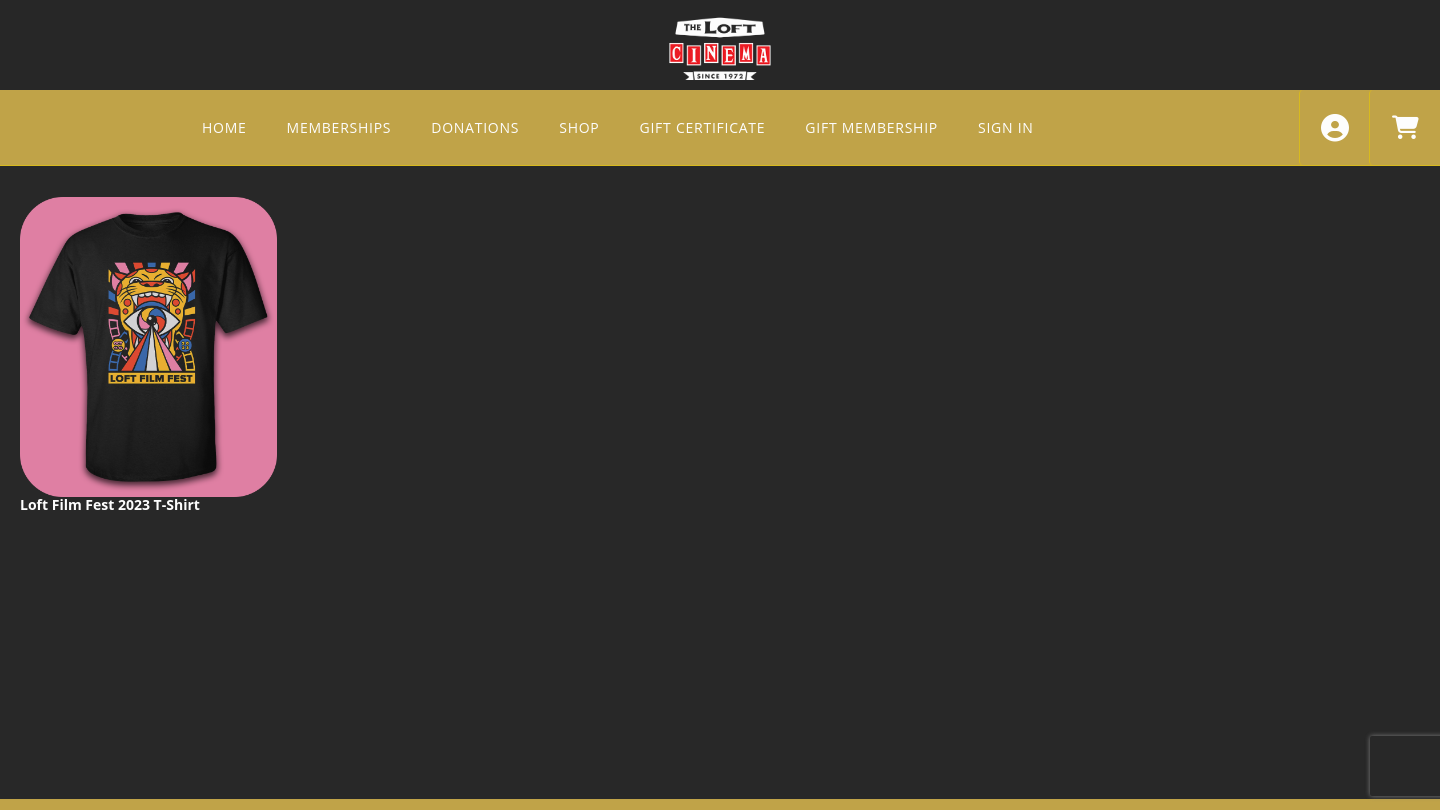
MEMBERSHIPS (339, 127)
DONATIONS (475, 127)
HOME (224, 127)
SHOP (579, 127)
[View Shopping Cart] (1404, 127)
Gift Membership (871, 127)
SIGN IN (1006, 127)
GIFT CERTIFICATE (703, 127)
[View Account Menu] (1334, 127)
